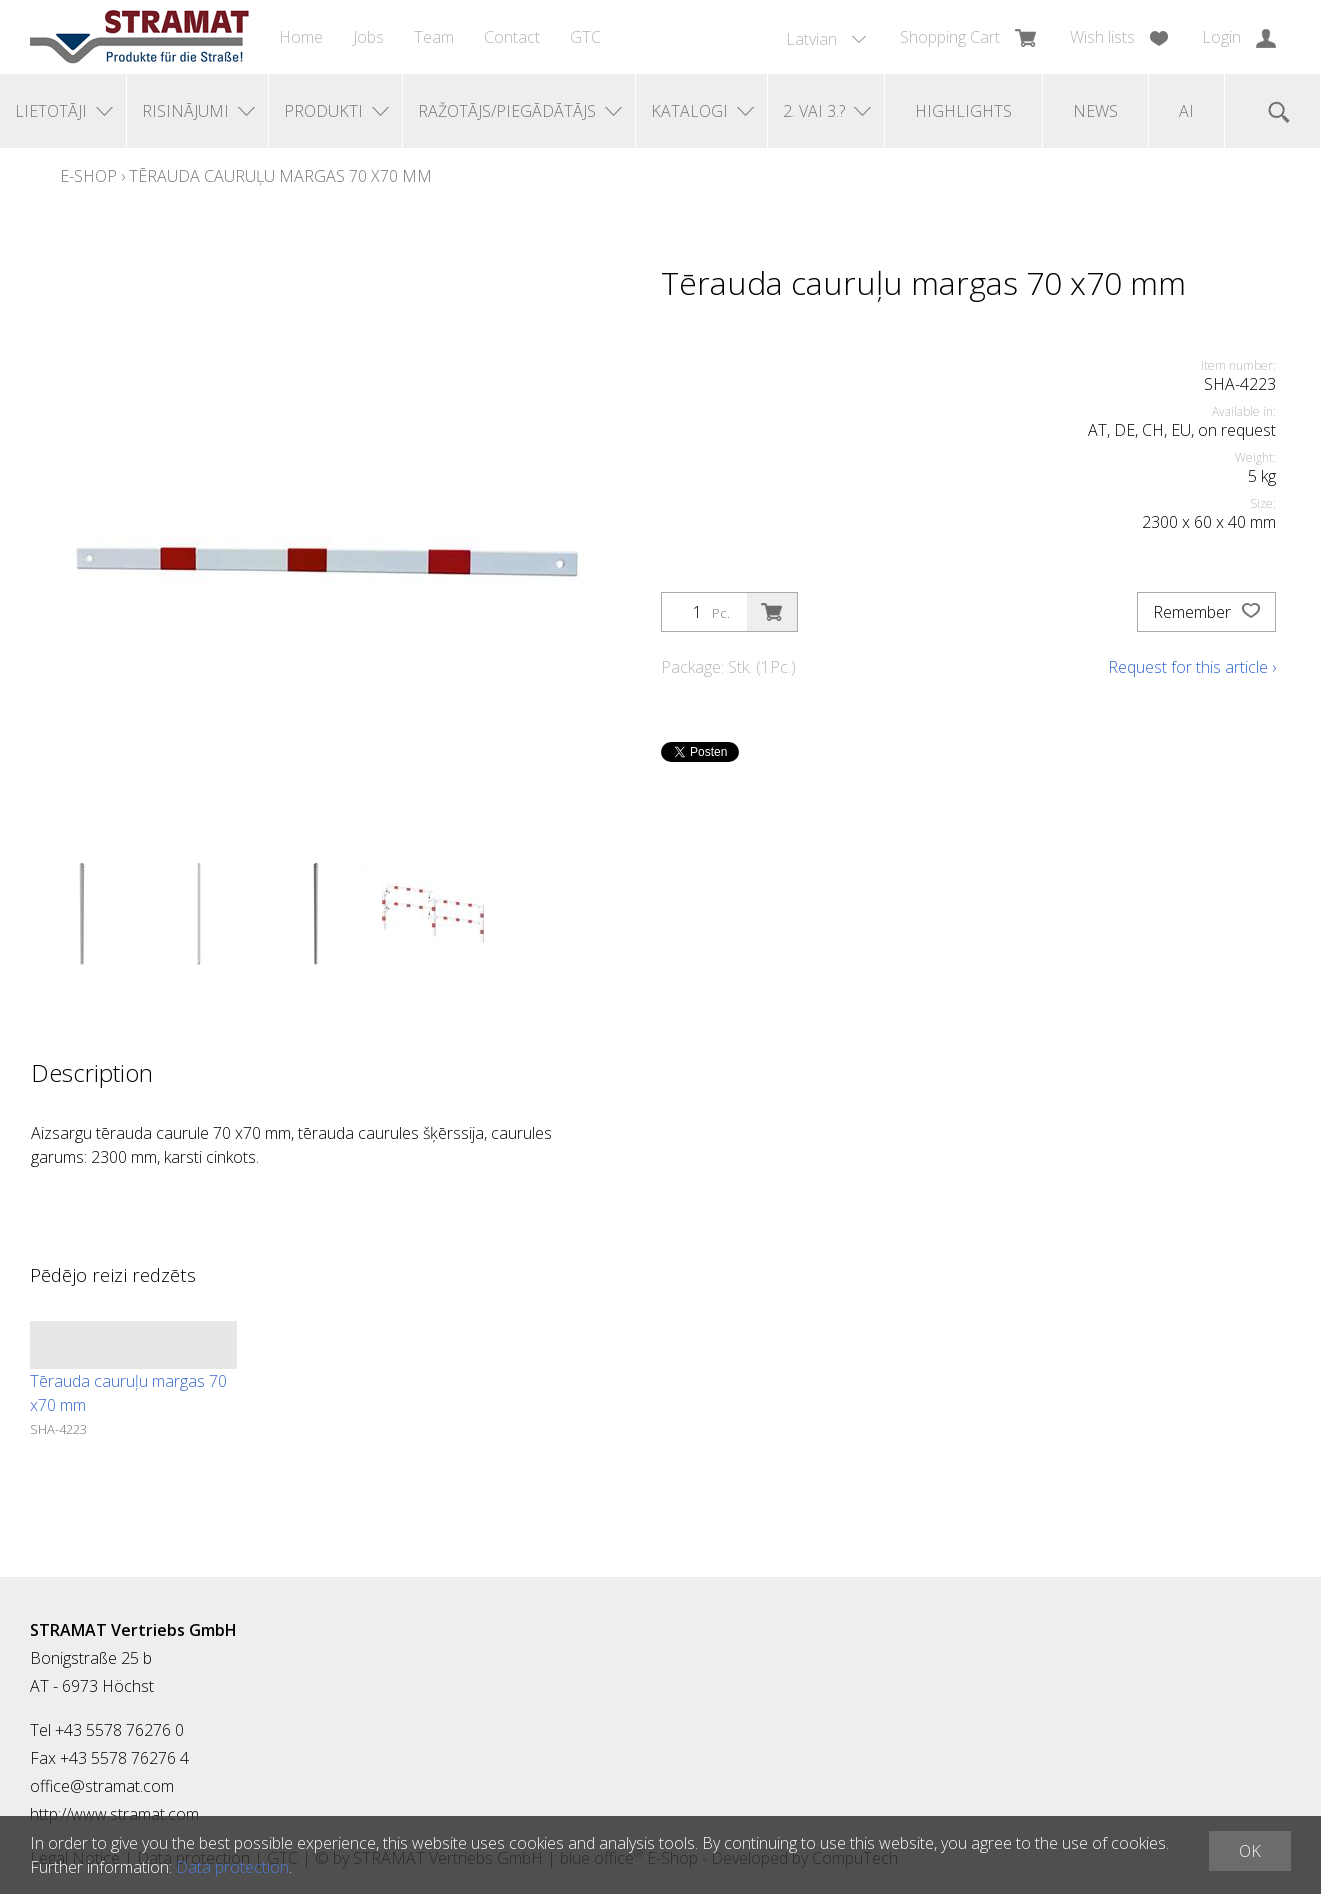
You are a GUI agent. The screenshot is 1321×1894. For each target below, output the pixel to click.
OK (1250, 1851)
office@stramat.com (102, 1786)
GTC (585, 37)
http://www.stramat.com (114, 1814)
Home (301, 37)
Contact (512, 37)
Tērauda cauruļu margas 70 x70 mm (280, 176)
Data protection (232, 1867)
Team (434, 37)
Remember (1206, 612)
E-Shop (88, 176)
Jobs (368, 37)
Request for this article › (1192, 667)
